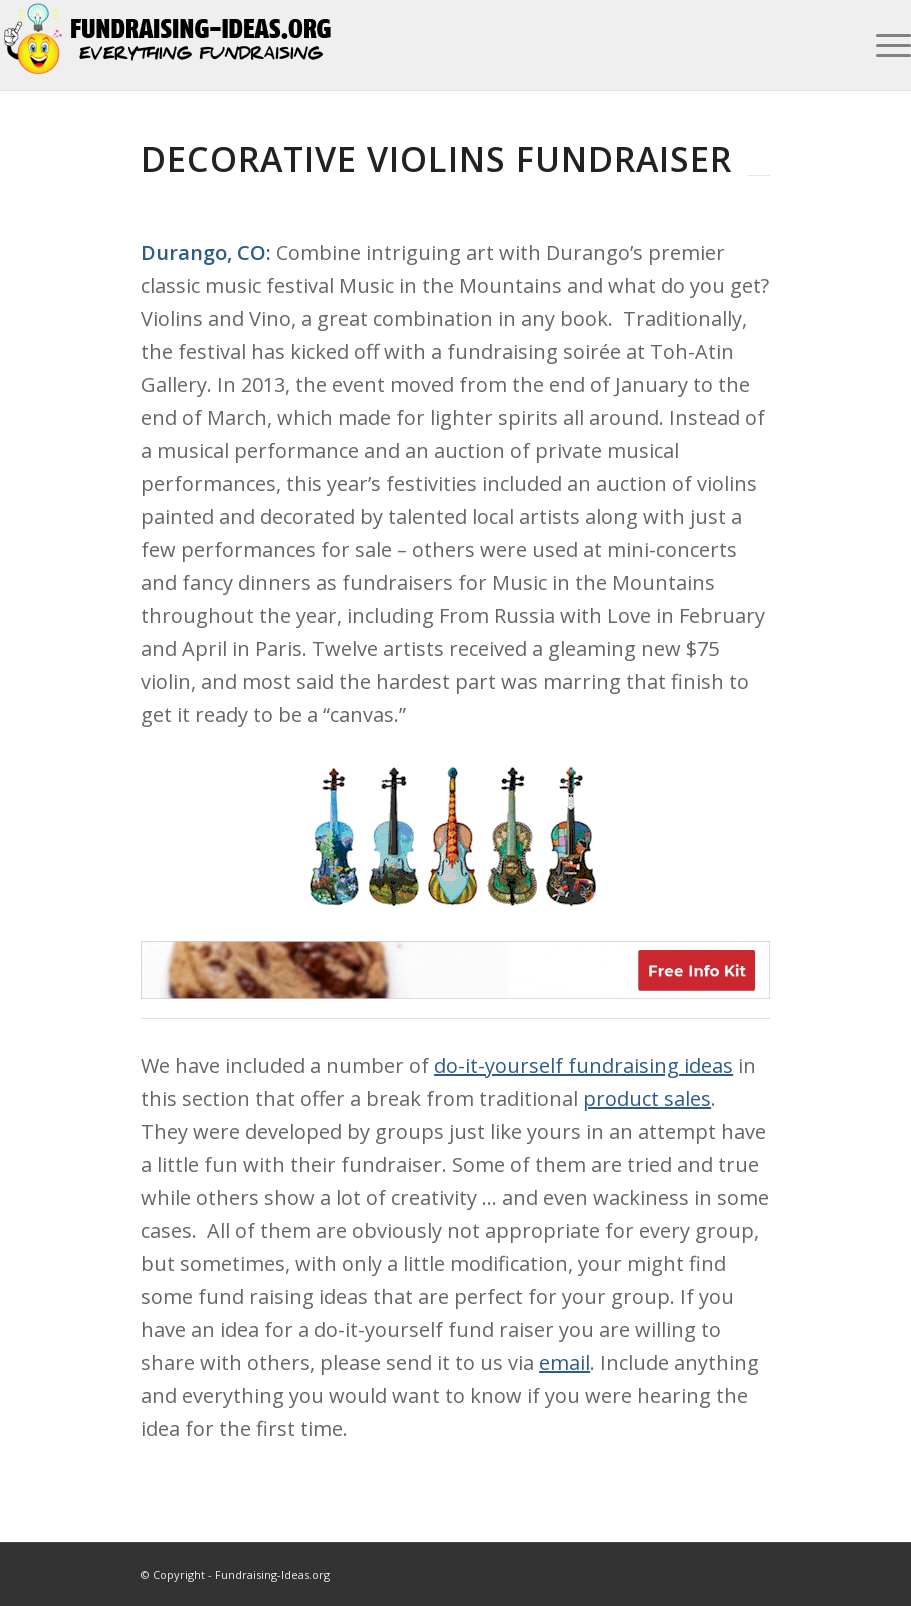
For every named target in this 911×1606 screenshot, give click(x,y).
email (564, 1362)
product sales (647, 1098)
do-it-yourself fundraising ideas (583, 1065)
